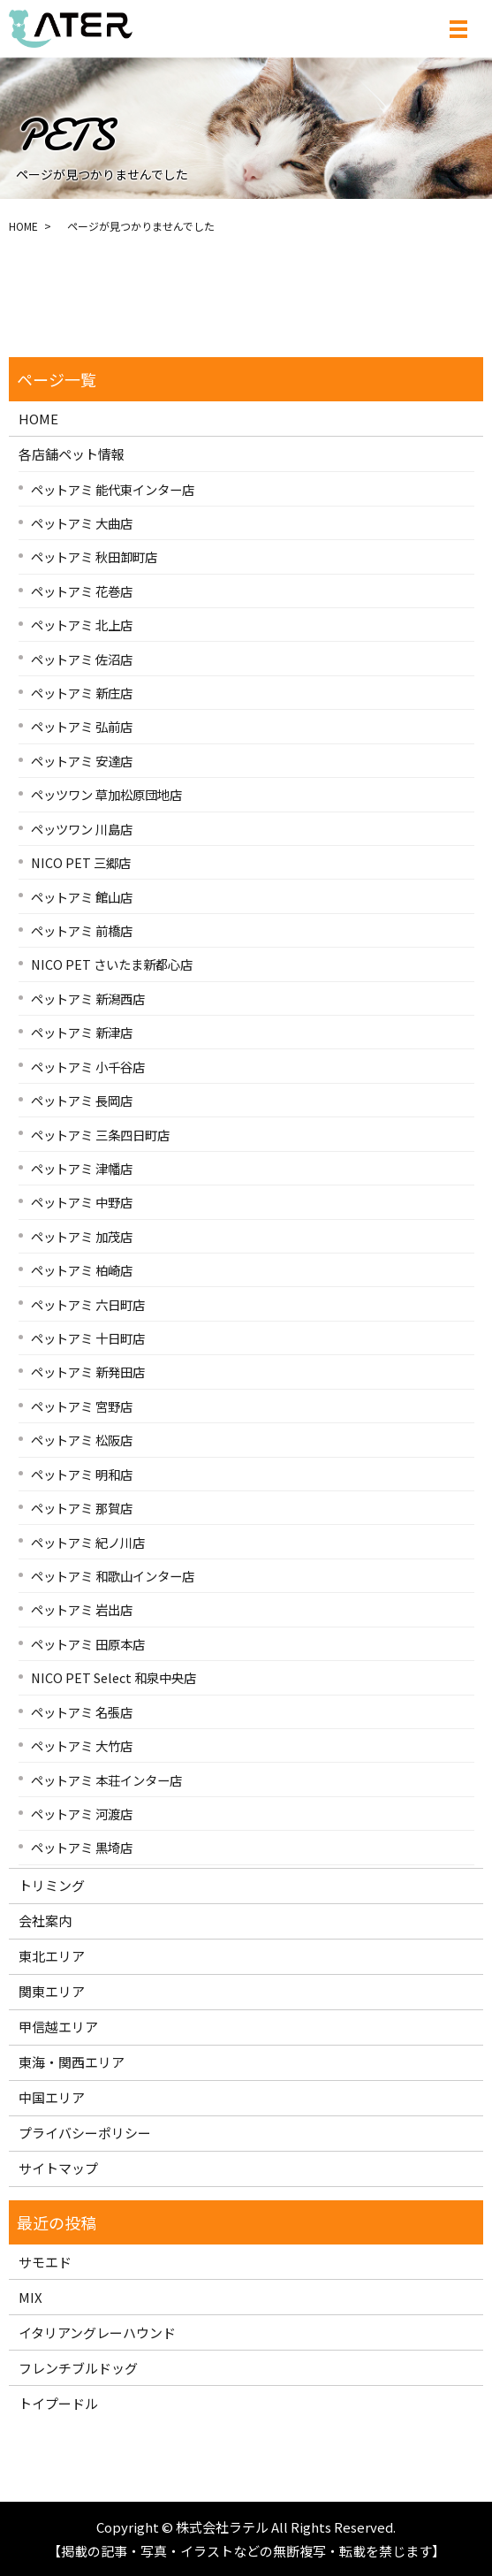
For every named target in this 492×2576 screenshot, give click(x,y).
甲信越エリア (58, 2026)
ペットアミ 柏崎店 (81, 1270)
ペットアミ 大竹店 (81, 1745)
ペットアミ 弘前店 (81, 726)
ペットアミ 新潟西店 (88, 998)
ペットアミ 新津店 (81, 1032)
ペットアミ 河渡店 (81, 1813)
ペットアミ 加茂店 (81, 1236)
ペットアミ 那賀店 (81, 1507)
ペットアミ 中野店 (81, 1202)
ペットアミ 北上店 (81, 624)
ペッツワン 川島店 (81, 828)
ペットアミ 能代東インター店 (112, 489)
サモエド (45, 2261)
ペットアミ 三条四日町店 (100, 1134)
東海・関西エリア (72, 2062)
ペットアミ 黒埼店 (81, 1847)
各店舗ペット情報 (72, 454)
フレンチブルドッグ (78, 2368)
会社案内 (45, 1920)
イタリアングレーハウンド (97, 2332)
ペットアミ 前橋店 (81, 930)
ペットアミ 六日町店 (88, 1304)
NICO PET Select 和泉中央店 (113, 1677)
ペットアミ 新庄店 (81, 692)
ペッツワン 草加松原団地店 (106, 794)
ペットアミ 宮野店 (81, 1406)
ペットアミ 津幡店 (81, 1168)
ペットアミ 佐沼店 (81, 659)
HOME (23, 225)
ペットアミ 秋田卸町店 (94, 556)
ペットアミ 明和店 (81, 1474)
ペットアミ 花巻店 (81, 591)
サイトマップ (58, 2168)
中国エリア (52, 2097)
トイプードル (58, 2403)
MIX (30, 2297)
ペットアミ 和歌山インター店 (112, 1575)
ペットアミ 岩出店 (81, 1609)
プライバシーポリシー (85, 2132)
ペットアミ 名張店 (81, 1712)
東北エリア (52, 1956)
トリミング (52, 1885)
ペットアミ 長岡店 (81, 1100)
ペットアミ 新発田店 (88, 1371)
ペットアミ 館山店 (81, 897)
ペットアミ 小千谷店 (88, 1066)
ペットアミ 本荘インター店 (106, 1780)
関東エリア (52, 1991)
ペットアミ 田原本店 (88, 1644)
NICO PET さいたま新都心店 (112, 964)
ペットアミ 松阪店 (81, 1439)
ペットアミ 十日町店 (88, 1338)
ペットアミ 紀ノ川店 (88, 1542)
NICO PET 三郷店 (81, 862)
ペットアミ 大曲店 (81, 523)
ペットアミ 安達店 (81, 760)
